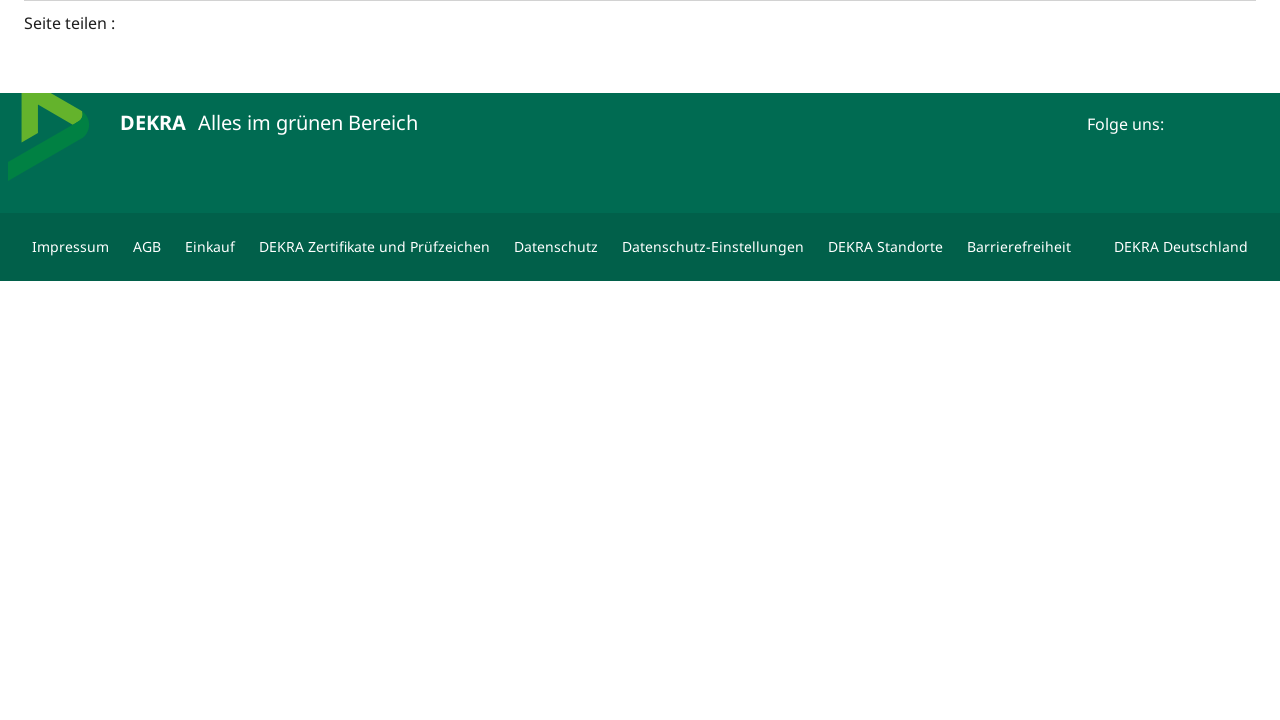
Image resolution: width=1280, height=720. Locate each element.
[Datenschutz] (556, 247)
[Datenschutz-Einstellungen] (713, 247)
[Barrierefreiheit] (1019, 247)
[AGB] (147, 247)
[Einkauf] (210, 247)
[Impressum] (70, 247)
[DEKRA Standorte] (885, 247)
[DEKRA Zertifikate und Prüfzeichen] (374, 247)
